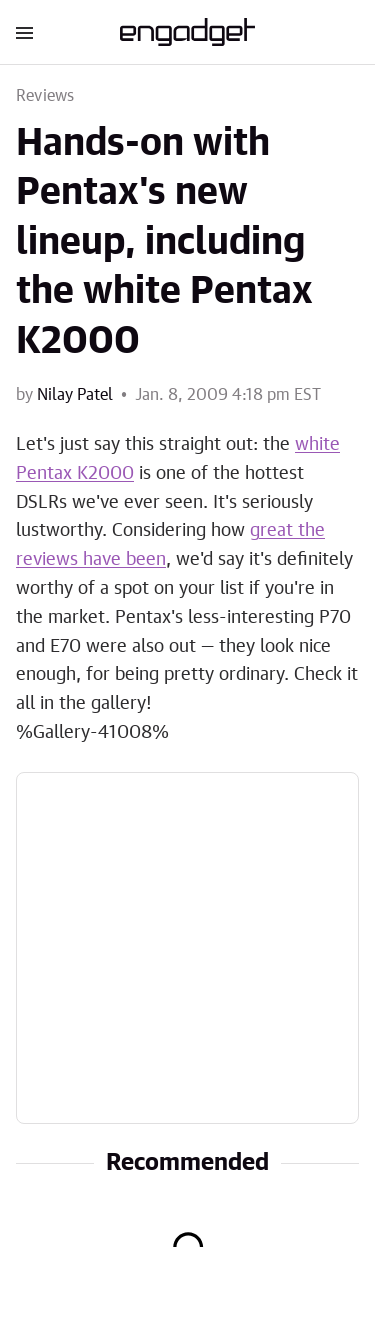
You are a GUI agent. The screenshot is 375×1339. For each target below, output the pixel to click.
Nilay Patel (75, 395)
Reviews (45, 96)
